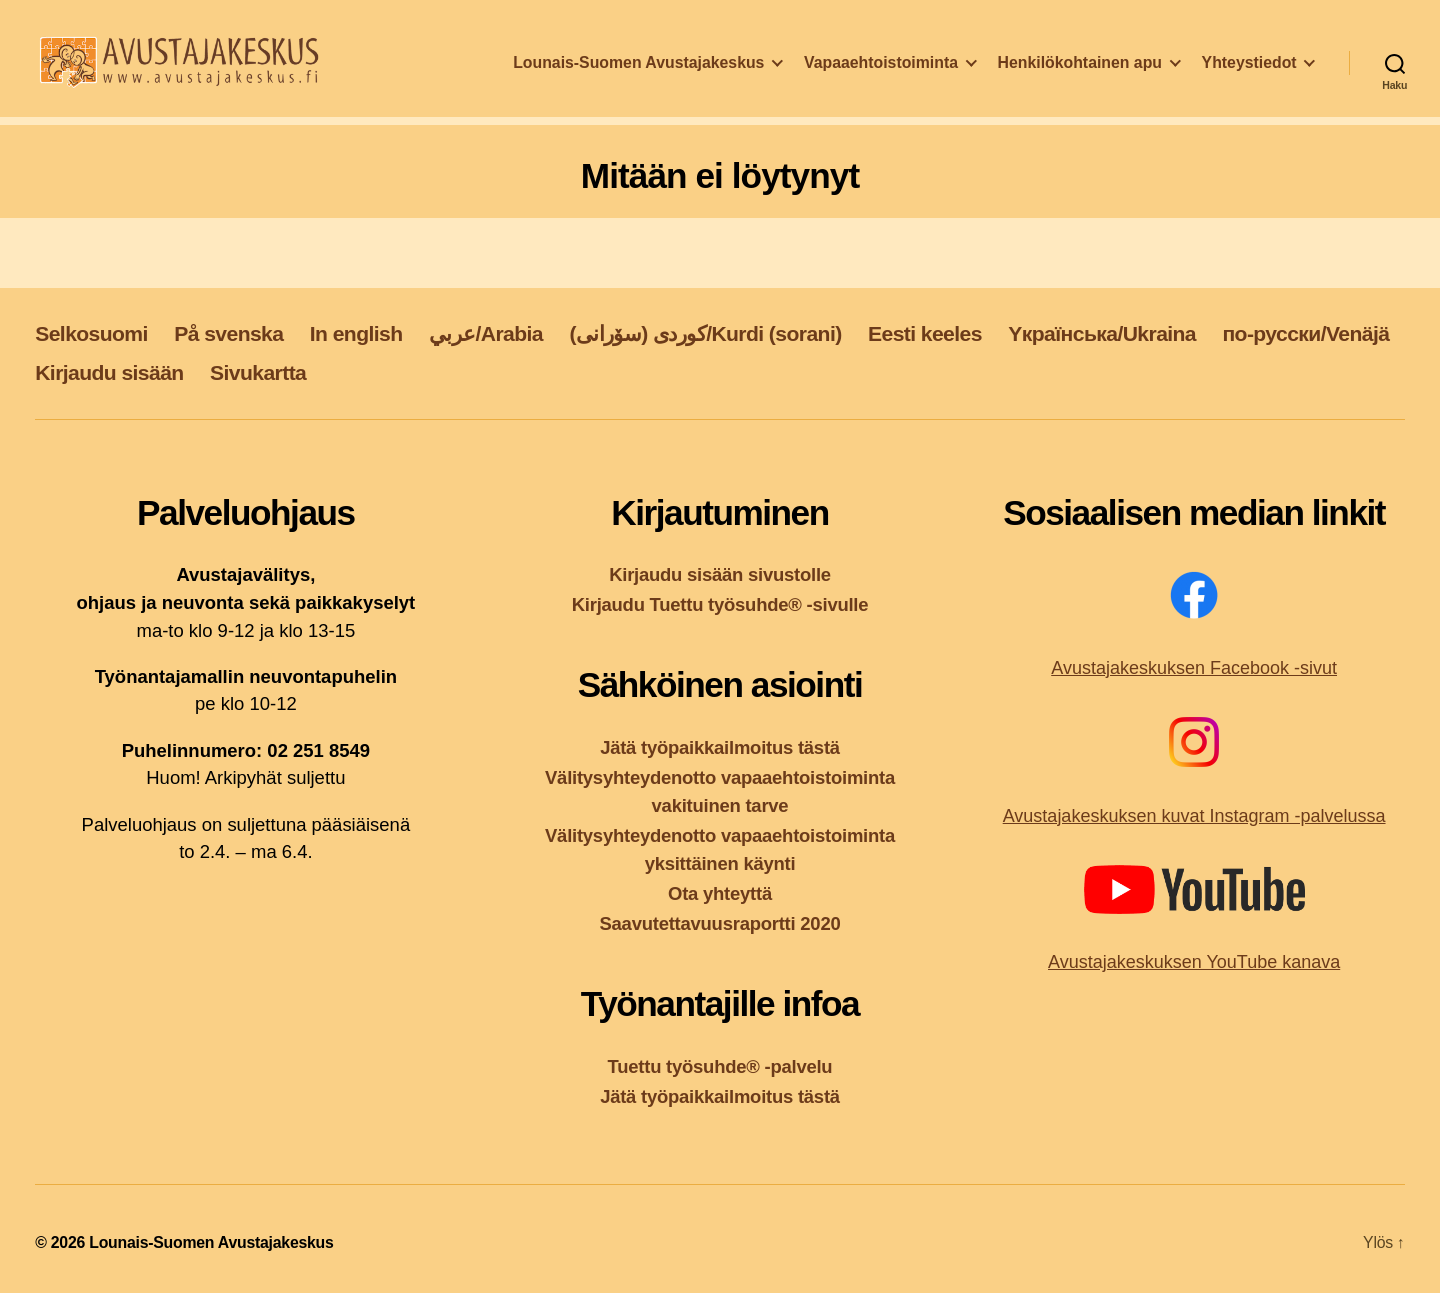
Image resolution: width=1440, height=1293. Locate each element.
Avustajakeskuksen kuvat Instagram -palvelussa (1194, 816)
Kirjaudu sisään (109, 372)
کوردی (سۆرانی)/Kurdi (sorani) (705, 333)
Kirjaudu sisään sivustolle (720, 574)
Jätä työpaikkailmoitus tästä (720, 747)
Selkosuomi (91, 333)
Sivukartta (258, 372)
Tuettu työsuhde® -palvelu (720, 1066)
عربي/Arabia (486, 333)
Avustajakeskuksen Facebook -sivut (1194, 668)
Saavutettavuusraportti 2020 (720, 923)
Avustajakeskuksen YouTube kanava (1194, 962)
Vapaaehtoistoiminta (881, 73)
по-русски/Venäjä (1305, 333)
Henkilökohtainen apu (1080, 73)
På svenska (228, 333)
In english (356, 333)
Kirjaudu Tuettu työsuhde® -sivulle (720, 604)
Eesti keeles (925, 333)
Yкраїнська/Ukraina (1102, 333)
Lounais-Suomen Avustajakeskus (638, 73)
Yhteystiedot (1249, 73)
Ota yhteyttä (720, 893)
